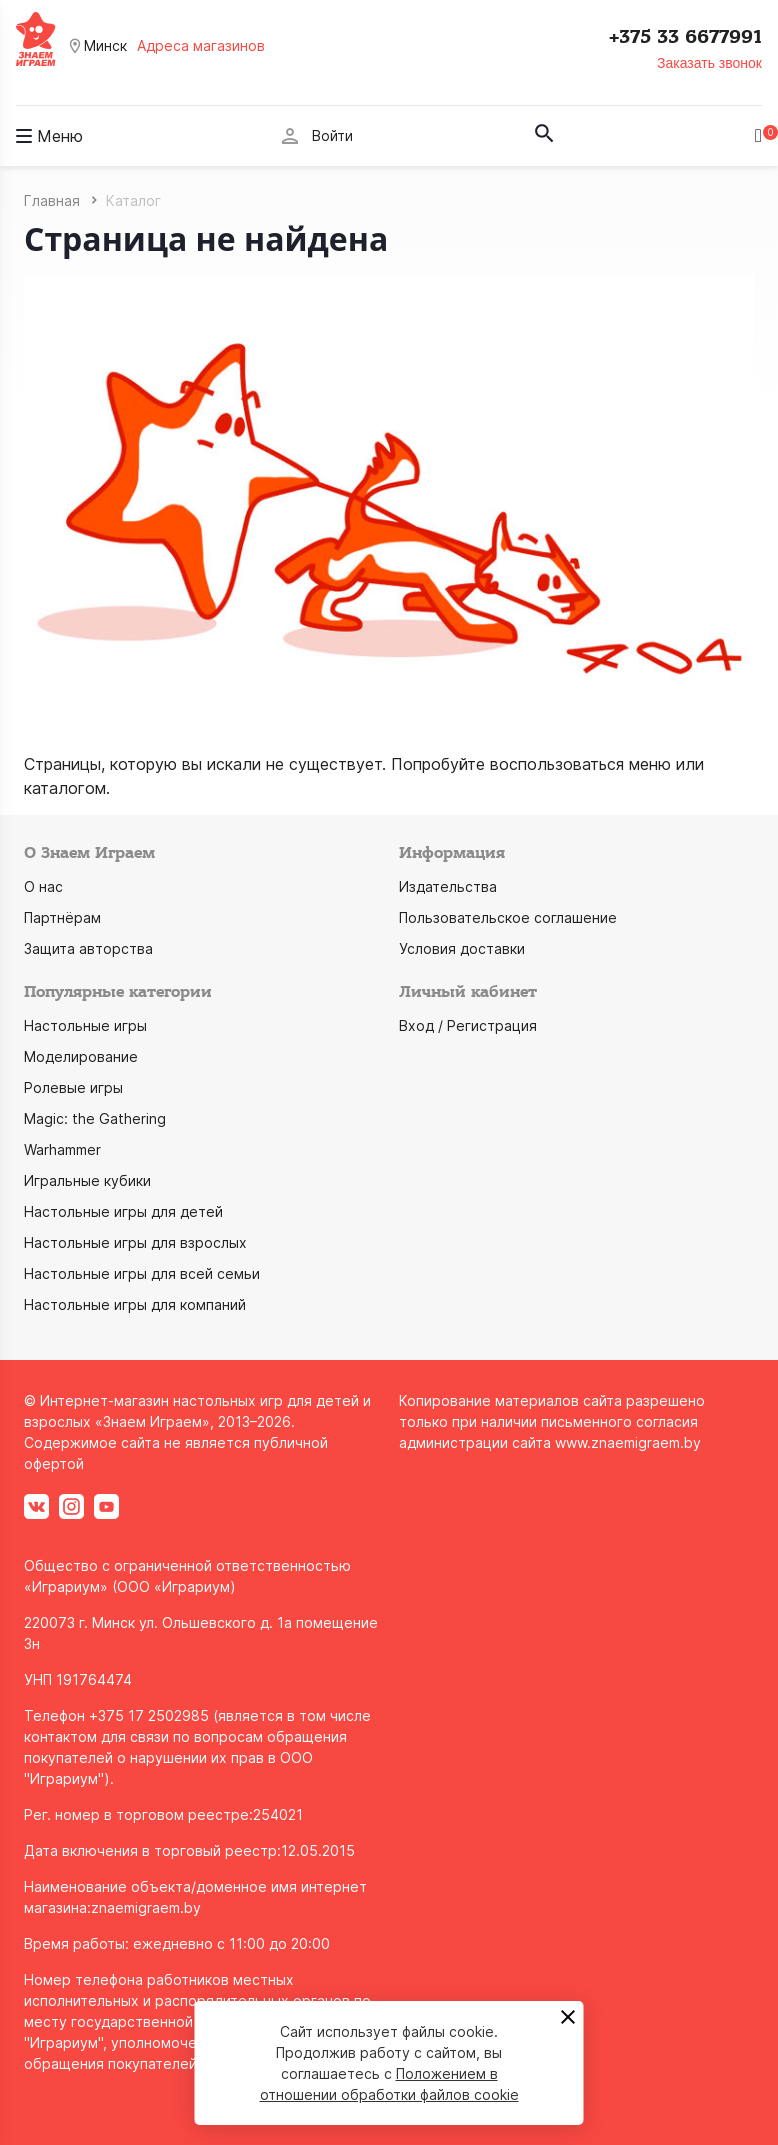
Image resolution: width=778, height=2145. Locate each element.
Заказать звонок (709, 63)
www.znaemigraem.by (628, 1442)
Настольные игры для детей (123, 1211)
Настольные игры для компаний (135, 1304)
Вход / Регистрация (468, 1025)
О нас (43, 886)
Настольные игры (85, 1025)
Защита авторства (88, 948)
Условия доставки (462, 948)
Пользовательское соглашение (508, 917)
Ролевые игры (73, 1087)
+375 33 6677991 (685, 37)
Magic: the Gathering (95, 1118)
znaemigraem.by (146, 1907)
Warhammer (62, 1149)
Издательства (448, 886)
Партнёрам (62, 917)
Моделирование (81, 1056)
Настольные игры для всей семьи (142, 1273)
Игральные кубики (87, 1180)
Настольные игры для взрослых (135, 1242)
